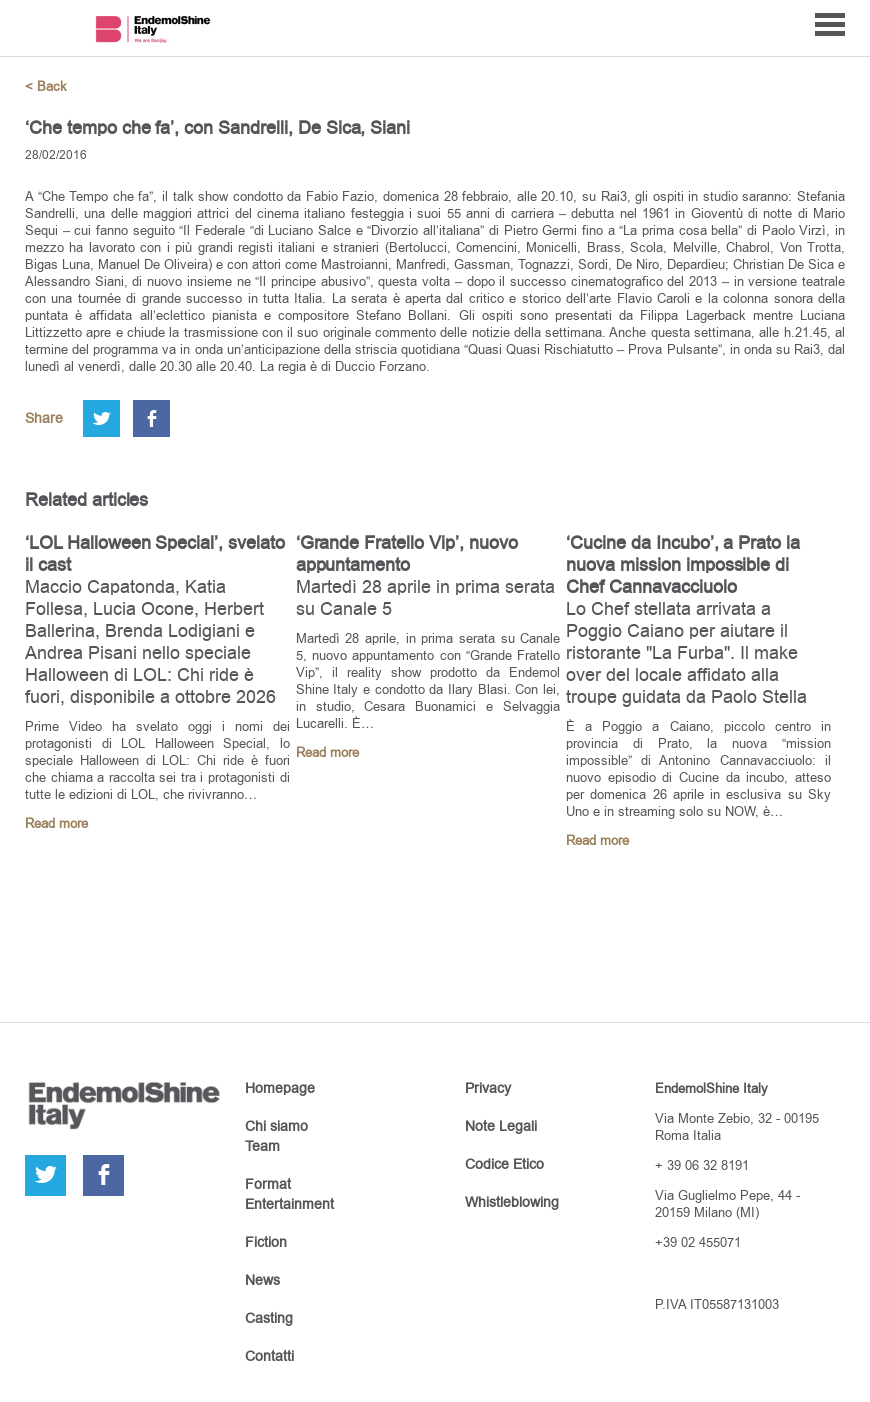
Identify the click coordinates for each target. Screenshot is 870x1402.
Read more (56, 823)
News (262, 1280)
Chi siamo (276, 1126)
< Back (46, 86)
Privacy (488, 1088)
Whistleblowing (512, 1202)
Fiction (266, 1242)
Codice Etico (504, 1164)
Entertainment (289, 1204)
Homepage (280, 1088)
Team (262, 1146)
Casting (269, 1318)
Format (268, 1184)
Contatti (269, 1356)
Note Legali (501, 1126)
